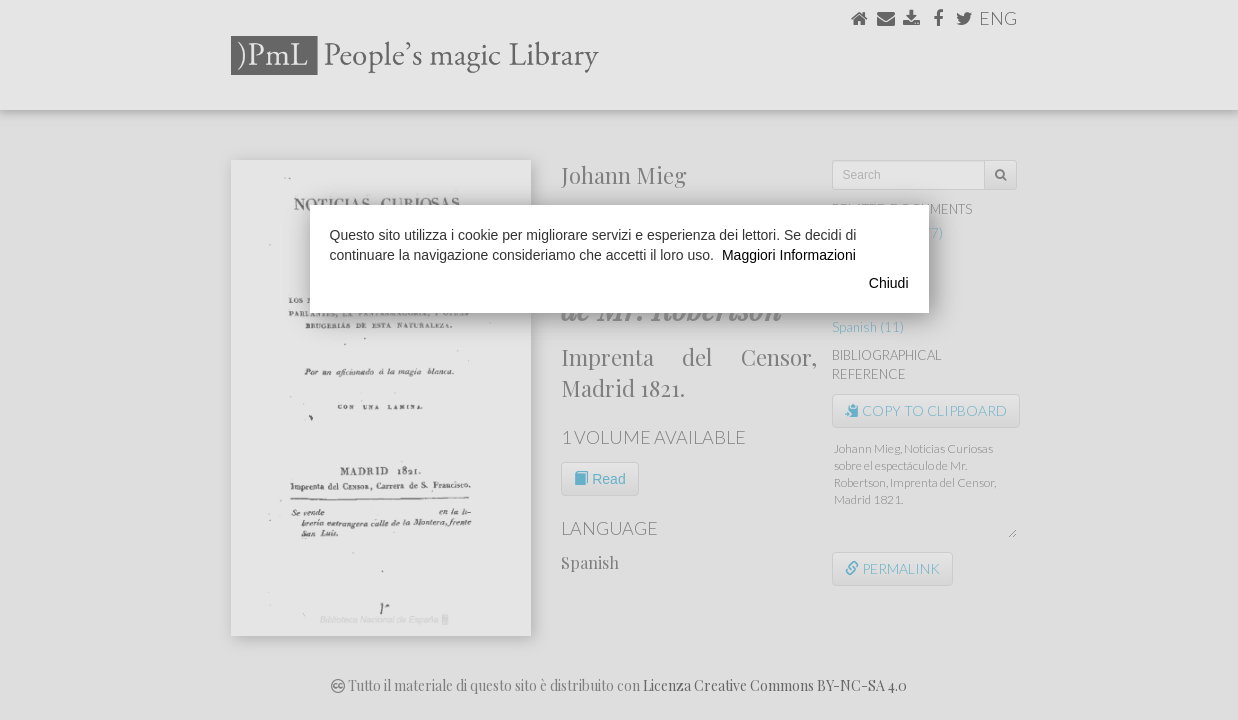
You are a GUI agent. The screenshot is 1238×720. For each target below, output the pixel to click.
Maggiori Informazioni (789, 255)
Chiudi (889, 283)
